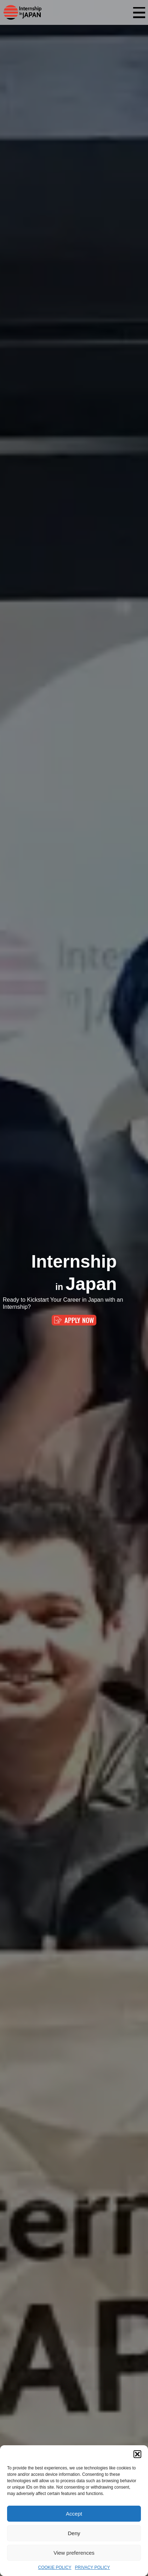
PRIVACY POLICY (92, 2567)
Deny (74, 2533)
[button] (137, 2454)
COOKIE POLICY (55, 2567)
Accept (74, 2514)
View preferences (74, 2553)
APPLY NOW (73, 1320)
